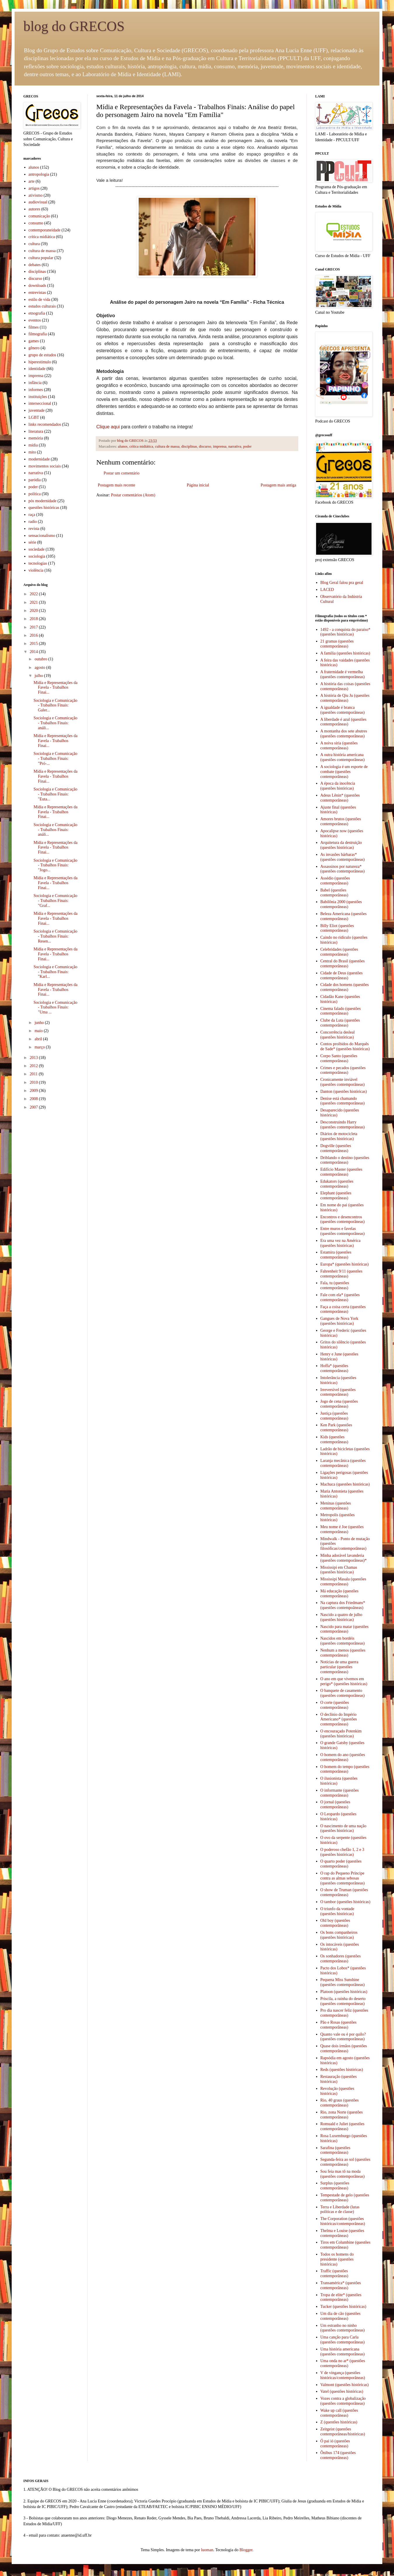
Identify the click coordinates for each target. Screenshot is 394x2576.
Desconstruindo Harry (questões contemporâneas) (342, 1124)
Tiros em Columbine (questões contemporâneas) (345, 2244)
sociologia (37, 556)
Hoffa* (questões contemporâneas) (334, 1368)
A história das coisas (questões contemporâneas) (345, 686)
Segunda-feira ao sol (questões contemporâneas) (345, 2162)
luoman (207, 2550)
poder (247, 446)
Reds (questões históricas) (341, 2069)
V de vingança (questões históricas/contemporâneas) (342, 2375)
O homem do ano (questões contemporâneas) (342, 1757)
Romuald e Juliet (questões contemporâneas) (342, 2126)
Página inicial (198, 485)
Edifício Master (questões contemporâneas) (341, 1172)
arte (32, 181)
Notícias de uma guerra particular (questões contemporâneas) (339, 1667)
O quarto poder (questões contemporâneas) (341, 1863)
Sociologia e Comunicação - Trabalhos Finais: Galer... (55, 705)
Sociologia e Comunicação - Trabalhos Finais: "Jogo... (55, 865)
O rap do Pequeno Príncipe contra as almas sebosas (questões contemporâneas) (342, 1878)
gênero (34, 348)
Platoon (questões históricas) (343, 1991)
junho (39, 1022)
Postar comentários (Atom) (133, 495)
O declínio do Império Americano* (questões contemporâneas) (338, 1719)
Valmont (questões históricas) (344, 2385)
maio (39, 1031)
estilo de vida (39, 299)
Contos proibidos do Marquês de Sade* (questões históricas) (345, 1046)
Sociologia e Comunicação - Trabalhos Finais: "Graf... (55, 900)
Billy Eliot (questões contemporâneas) (337, 928)
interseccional (40, 403)
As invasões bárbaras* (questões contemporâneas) (342, 857)
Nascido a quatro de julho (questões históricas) (341, 1617)
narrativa (234, 446)
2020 (34, 610)
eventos (35, 320)
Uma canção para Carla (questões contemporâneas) (342, 2339)
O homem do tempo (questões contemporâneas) (344, 1769)
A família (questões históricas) (345, 653)
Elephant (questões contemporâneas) (335, 1195)
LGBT (34, 417)
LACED (327, 589)
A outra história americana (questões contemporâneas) (342, 757)
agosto (40, 667)
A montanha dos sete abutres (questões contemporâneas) (343, 733)
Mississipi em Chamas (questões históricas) (338, 1570)
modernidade (39, 459)
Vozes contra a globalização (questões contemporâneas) (343, 2401)
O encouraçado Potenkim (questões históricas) (341, 1733)
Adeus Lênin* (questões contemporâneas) (340, 797)
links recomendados (45, 424)
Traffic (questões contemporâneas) (334, 2273)
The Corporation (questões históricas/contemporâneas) (342, 2221)
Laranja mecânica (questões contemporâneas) (343, 1463)
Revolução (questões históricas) (337, 2091)
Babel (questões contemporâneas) (334, 892)
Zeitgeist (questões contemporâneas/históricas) (342, 2431)
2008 (34, 1099)
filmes (34, 327)
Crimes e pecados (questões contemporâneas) (343, 1070)
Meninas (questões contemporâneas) (335, 1505)
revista (34, 528)
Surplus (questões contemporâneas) (334, 2185)
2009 (34, 1090)
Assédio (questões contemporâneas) (335, 880)
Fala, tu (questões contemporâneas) (334, 1285)
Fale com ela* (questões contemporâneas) (340, 1297)
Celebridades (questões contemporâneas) (339, 952)
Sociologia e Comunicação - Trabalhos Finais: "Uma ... (55, 1007)
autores (34, 209)
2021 (34, 602)
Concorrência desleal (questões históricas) (337, 1034)
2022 (34, 594)
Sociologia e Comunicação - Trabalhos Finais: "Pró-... (55, 758)
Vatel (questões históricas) (341, 2391)
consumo (36, 223)
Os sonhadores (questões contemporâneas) (340, 1958)
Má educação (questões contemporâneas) (339, 1593)
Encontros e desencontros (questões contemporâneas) (342, 1219)
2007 (34, 1107)
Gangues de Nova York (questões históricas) (339, 1321)
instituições (38, 397)
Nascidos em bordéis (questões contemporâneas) (342, 1640)
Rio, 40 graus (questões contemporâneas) (339, 2102)
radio (33, 521)
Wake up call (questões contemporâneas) (339, 2413)
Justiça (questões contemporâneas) (334, 1415)
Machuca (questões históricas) (345, 1484)
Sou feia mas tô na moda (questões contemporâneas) (342, 2174)
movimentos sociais (45, 466)
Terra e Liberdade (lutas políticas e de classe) (340, 2209)
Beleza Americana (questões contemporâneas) (343, 916)
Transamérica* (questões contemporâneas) (340, 2285)
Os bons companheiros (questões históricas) (339, 1935)
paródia (35, 480)
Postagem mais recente (116, 485)
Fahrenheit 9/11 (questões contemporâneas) (341, 1273)
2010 (34, 1082)
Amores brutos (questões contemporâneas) (340, 821)
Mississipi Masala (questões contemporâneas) (343, 1581)
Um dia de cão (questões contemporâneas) (340, 2316)
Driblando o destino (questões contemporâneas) (344, 1160)
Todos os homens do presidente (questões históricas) (337, 2259)
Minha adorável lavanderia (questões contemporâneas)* (343, 1558)
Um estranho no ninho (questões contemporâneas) (342, 2328)
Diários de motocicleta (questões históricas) (339, 1136)
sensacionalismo (42, 535)
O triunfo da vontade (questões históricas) (337, 1911)
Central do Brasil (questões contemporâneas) (342, 963)
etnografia (37, 313)
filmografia (38, 334)
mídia (33, 445)
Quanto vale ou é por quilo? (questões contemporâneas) (343, 2036)
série (32, 542)
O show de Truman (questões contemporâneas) (344, 1892)
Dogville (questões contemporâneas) (335, 1148)
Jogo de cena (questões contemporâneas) (339, 1404)
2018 (34, 619)
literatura (36, 431)
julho (39, 675)
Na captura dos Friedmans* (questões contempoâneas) (342, 1605)
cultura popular (41, 258)
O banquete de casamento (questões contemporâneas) (342, 1693)
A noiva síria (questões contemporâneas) (339, 745)
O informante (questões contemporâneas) (339, 1792)
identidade (37, 368)
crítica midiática (141, 446)
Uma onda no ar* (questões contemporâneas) (342, 2363)
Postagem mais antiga (278, 485)
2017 (34, 627)
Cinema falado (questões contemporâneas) (340, 1011)
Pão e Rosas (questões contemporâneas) (338, 2024)
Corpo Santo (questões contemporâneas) (339, 1058)
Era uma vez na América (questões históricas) (340, 1243)
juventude (37, 410)
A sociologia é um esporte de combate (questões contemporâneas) (344, 772)
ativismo (36, 195)
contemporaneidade (45, 230)
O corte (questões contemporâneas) (334, 1705)
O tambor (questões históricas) (345, 1902)
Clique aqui (108, 426)
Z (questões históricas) (339, 2422)
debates (35, 265)
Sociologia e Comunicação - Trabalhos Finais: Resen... (55, 936)
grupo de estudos (42, 355)
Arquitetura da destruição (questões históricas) (341, 845)
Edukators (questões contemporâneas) (336, 1183)
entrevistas (37, 292)
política (35, 494)
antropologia (39, 174)
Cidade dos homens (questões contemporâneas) (344, 987)
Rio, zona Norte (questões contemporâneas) (341, 2114)
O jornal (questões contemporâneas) (335, 1804)
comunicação (39, 216)
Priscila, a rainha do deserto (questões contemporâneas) (343, 2001)
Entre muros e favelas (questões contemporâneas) (342, 1231)
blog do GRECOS (74, 26)
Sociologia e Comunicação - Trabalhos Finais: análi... (55, 723)
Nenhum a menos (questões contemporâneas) (342, 1652)
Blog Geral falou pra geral (341, 582)
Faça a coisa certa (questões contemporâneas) (343, 1309)
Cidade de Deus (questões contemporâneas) (341, 975)
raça (32, 514)
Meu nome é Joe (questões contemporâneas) (342, 1529)
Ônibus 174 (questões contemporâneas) (338, 2455)
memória (36, 438)
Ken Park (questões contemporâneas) (336, 1427)
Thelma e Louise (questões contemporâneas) (342, 2233)
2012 (34, 1066)
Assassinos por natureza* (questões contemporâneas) (342, 869)
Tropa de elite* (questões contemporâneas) (341, 2297)
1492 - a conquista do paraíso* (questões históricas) (345, 632)
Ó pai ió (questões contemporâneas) (335, 2443)
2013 (34, 1057)
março (40, 1047)
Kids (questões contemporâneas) (334, 1439)
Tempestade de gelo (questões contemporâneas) (344, 2197)
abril (38, 1039)
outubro (41, 659)
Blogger (245, 2550)
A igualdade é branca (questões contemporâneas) (342, 710)
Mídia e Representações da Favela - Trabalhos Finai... (55, 687)
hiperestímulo (40, 362)
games (34, 341)
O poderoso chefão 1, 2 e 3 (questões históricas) (342, 1852)
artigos (34, 188)
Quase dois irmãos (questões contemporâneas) (343, 2048)
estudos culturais (42, 306)
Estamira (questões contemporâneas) (335, 1254)
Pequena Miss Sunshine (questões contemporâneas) (342, 1982)
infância (35, 383)
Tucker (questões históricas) (343, 2306)
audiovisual (38, 202)
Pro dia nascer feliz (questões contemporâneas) (344, 2012)
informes (36, 390)
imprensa (219, 446)
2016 (34, 635)
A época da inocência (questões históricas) (337, 785)
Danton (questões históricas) (343, 1091)
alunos (123, 446)
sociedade (37, 549)
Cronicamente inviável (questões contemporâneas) (342, 1082)
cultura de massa (167, 446)
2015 (34, 643)
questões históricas (44, 507)
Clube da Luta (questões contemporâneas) (340, 1022)
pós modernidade (43, 501)
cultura (34, 244)
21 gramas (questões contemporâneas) (337, 643)
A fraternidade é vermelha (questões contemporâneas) (342, 674)
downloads (37, 285)
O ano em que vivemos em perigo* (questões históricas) (343, 1681)
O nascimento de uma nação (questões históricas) (343, 1828)
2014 (34, 652)
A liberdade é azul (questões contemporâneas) (343, 722)
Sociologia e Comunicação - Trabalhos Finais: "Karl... (55, 972)
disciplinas (189, 446)
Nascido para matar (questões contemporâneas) (344, 1629)
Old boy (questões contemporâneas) (335, 1923)
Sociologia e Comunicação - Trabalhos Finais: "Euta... (55, 794)
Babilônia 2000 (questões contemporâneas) (341, 904)
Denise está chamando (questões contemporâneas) (342, 1101)
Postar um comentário (122, 473)
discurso (205, 446)
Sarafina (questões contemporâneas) (335, 2150)
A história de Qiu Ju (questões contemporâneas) (344, 698)
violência (36, 570)
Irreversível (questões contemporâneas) (338, 1392)
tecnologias (38, 563)
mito (32, 452)
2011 (34, 1074)
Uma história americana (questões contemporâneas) (342, 2351)
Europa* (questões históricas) (344, 1264)
